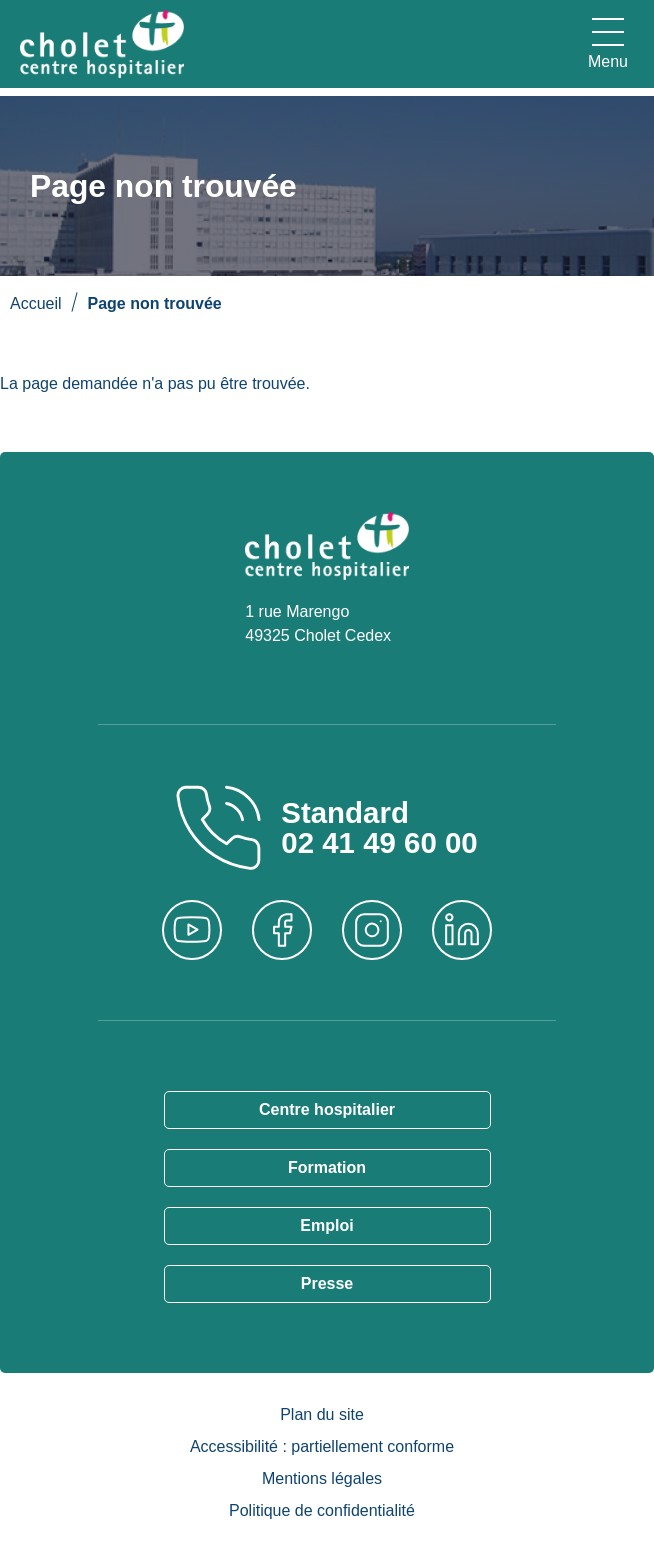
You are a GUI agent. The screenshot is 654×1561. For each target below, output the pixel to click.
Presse (327, 1283)
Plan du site (322, 1414)
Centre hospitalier (327, 1109)
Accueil (36, 303)
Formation (327, 1167)
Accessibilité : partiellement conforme (322, 1446)
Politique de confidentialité (322, 1510)
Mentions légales (322, 1478)
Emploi (326, 1225)
